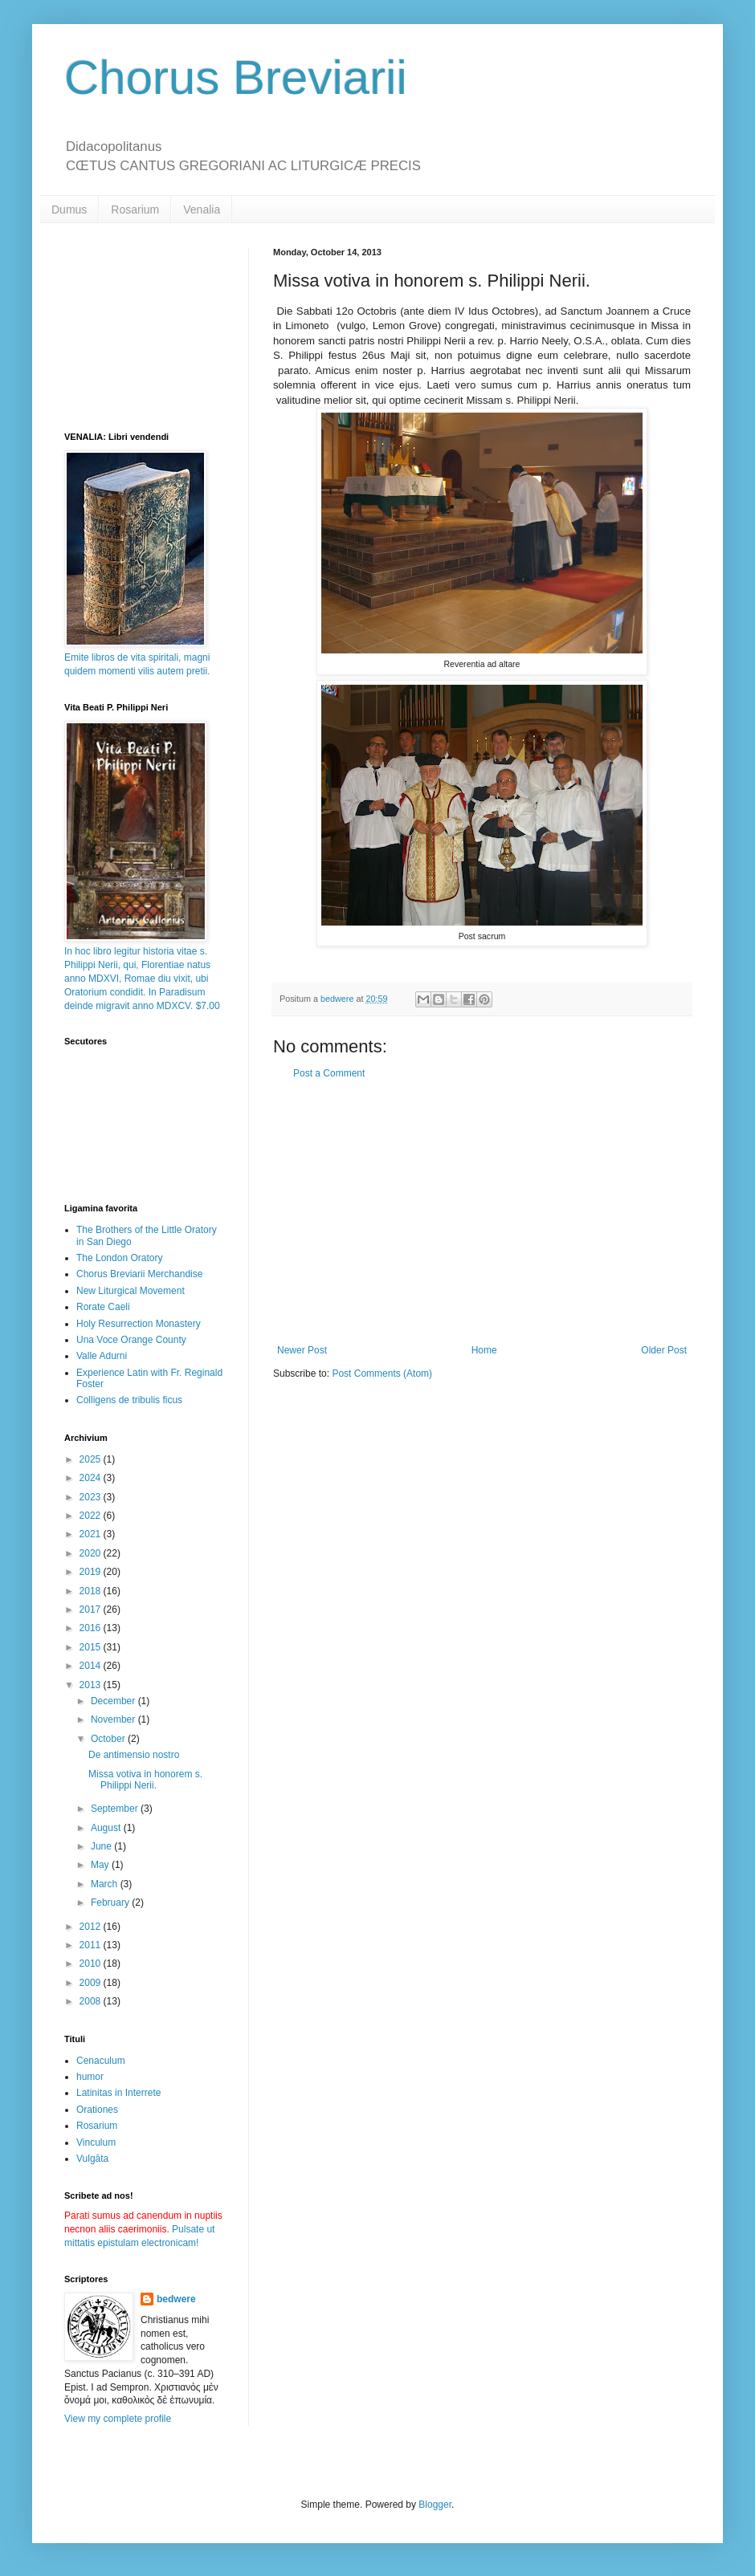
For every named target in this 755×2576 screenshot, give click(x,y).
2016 (92, 1628)
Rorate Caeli (103, 1306)
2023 (92, 1497)
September (116, 1808)
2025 (92, 1459)
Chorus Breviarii (235, 77)
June (102, 1846)
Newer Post (302, 1350)
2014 (92, 1665)
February (111, 1902)
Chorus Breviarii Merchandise (139, 1274)
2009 (92, 1982)
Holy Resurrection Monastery (138, 1323)
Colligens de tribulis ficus (129, 1400)
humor (90, 2076)
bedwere (176, 2299)
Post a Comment (329, 1073)
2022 (92, 1515)
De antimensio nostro (133, 1754)
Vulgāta (92, 2158)
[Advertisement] (482, 1212)
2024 (92, 1477)
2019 (92, 1571)
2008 (92, 2001)
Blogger (434, 2504)
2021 (92, 1534)
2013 (92, 1685)
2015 (92, 1647)
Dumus (69, 209)
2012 (92, 1926)
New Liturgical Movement (130, 1290)
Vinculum (96, 2142)
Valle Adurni (101, 1355)
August (107, 1827)
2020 (92, 1553)
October (109, 1738)
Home (484, 1350)
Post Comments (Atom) (382, 1373)
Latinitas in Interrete (118, 2092)
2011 (92, 1945)
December (114, 1701)
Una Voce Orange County (131, 1339)
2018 (92, 1591)
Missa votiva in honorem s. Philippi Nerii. (145, 1779)
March (105, 1884)
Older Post (664, 1350)
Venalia (201, 209)
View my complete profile (117, 2418)
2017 (92, 1609)
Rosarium (135, 209)
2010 (92, 1963)
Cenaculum (100, 2060)
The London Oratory (119, 1258)
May (101, 1864)
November (114, 1719)
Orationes (97, 2109)
